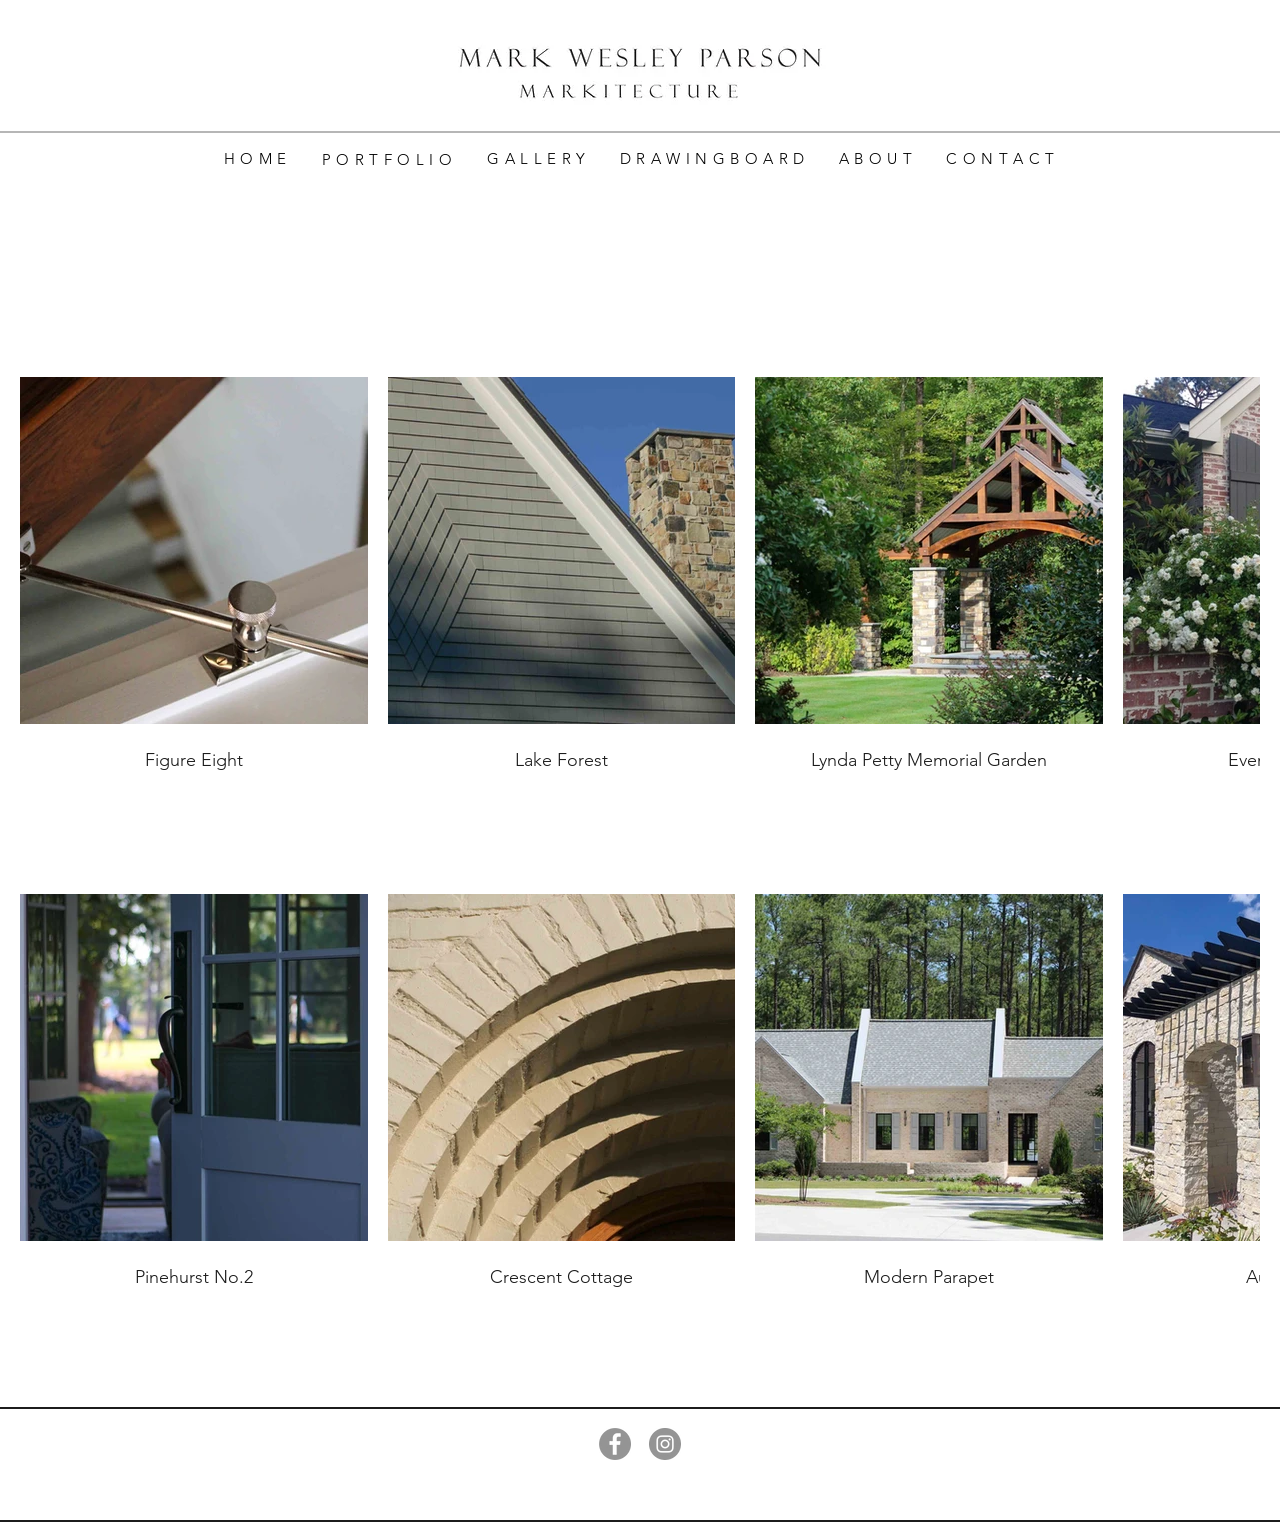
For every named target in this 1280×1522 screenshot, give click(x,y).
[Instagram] (665, 1444)
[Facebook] (615, 1444)
